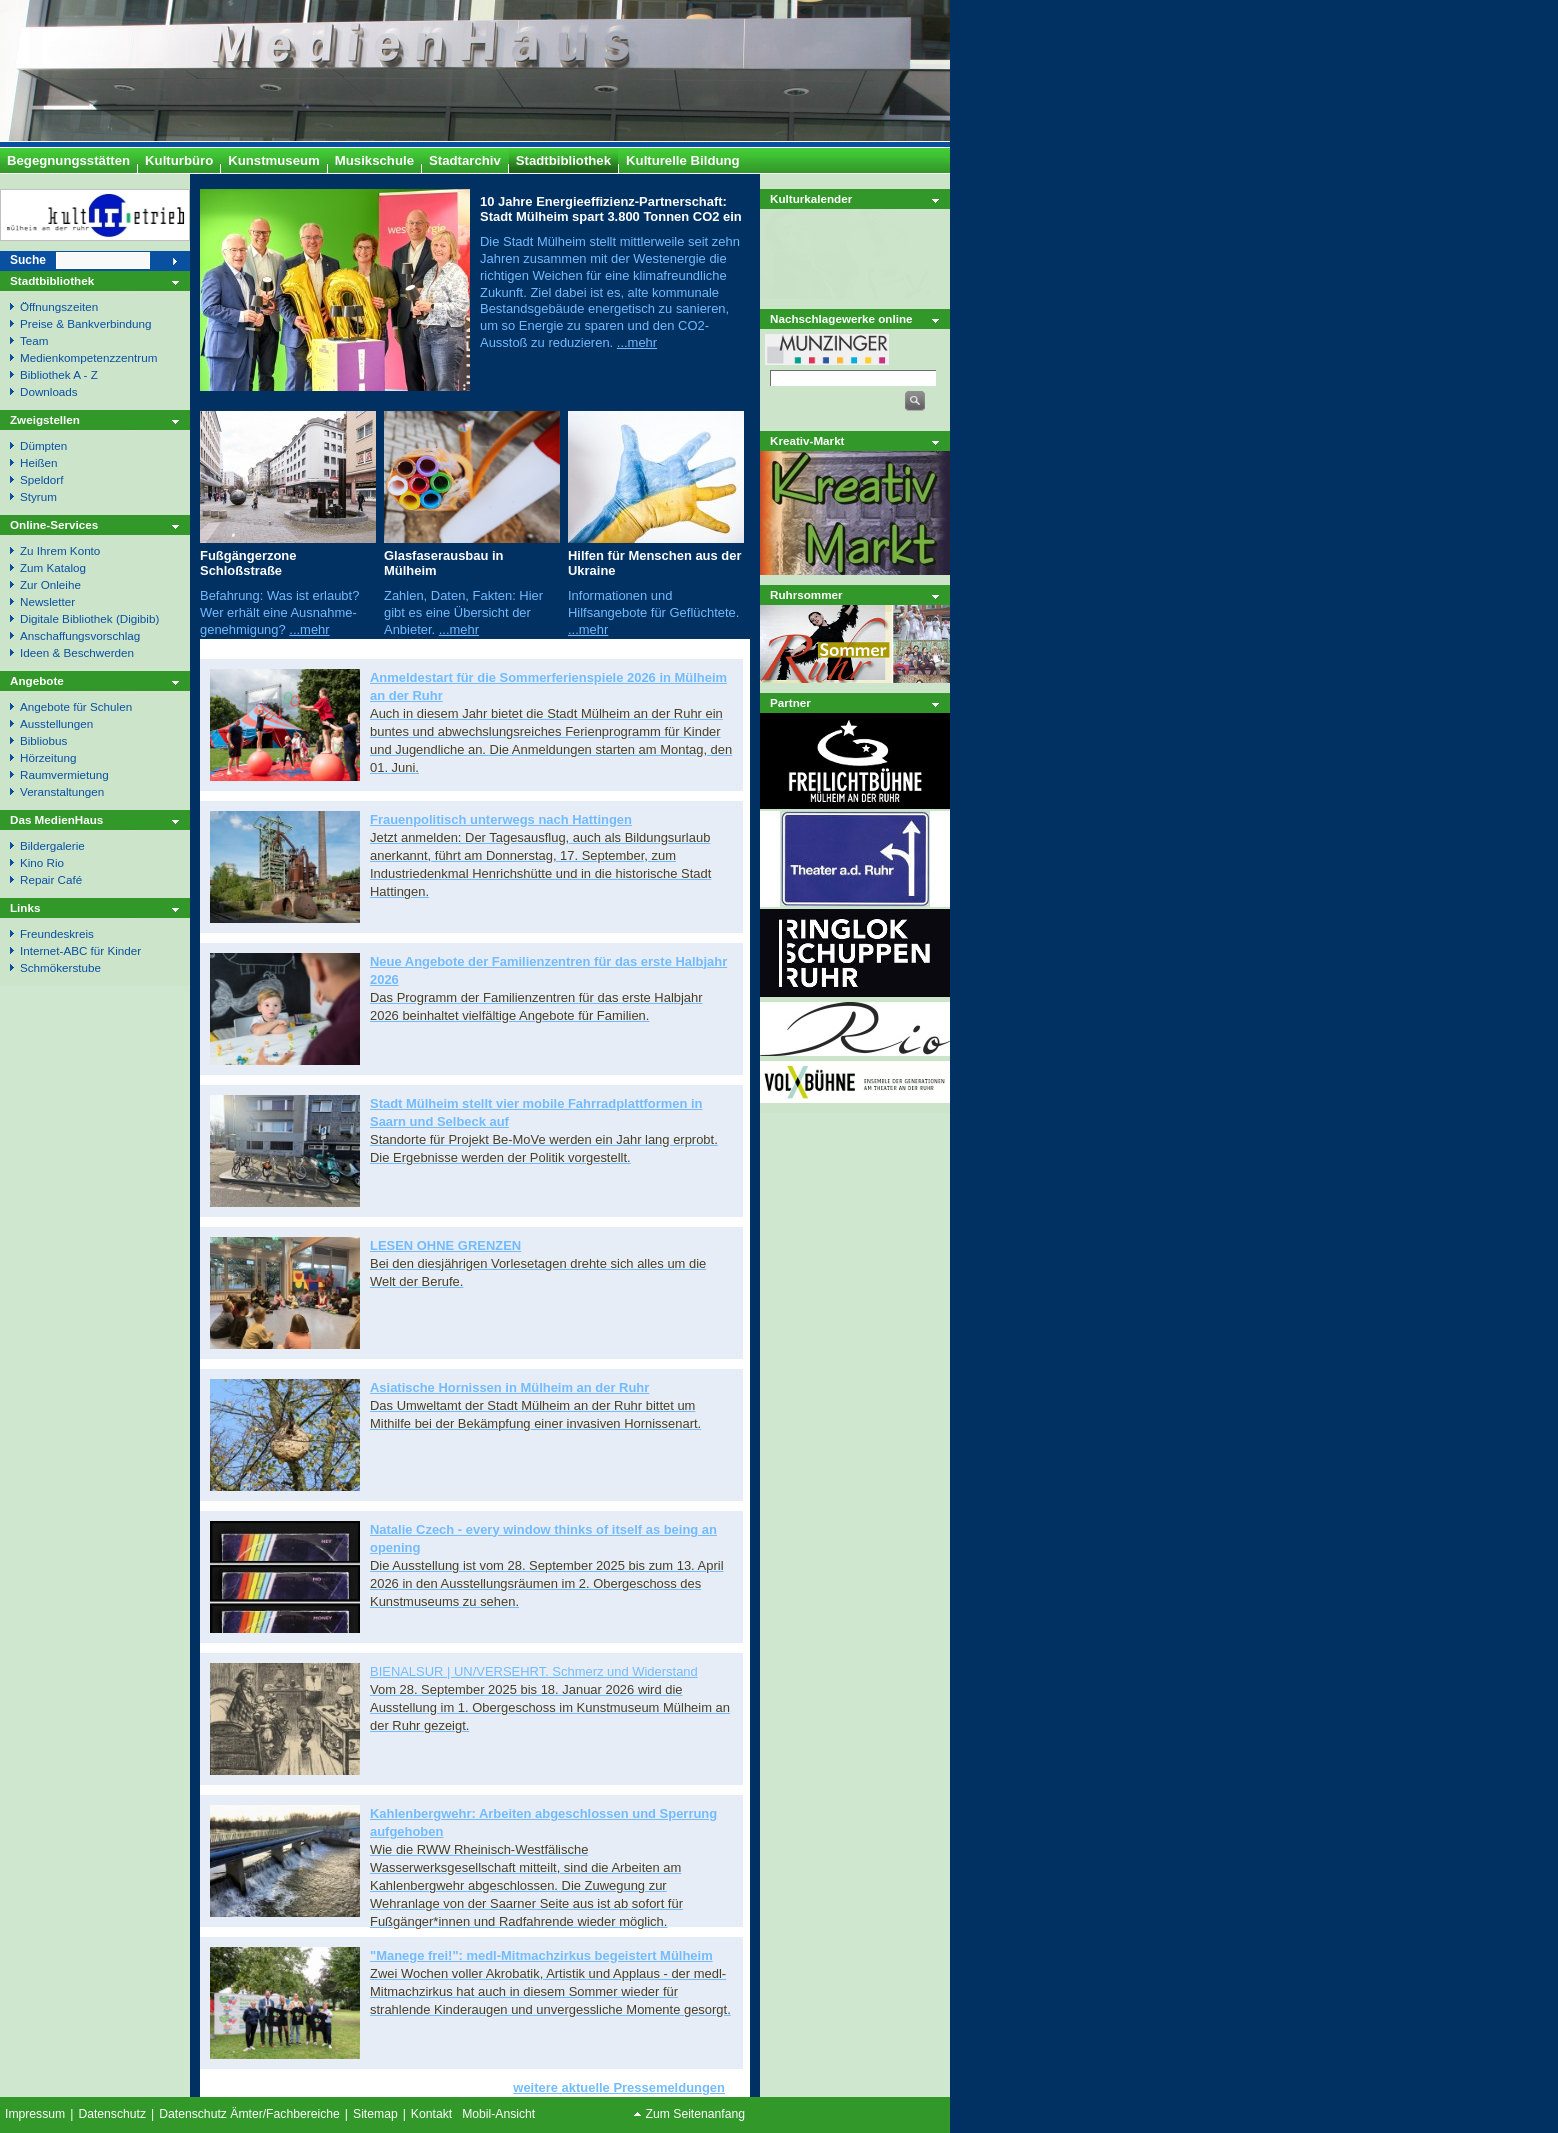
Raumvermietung (64, 774)
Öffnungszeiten (59, 306)
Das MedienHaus (56, 819)
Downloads (49, 391)
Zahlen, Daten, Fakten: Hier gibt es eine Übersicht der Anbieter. (463, 612)
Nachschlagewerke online (841, 318)
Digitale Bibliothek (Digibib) (89, 618)
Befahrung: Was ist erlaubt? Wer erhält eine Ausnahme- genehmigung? (279, 612)
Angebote (37, 680)
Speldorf (41, 479)
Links (25, 907)
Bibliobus (43, 740)
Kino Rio (42, 862)
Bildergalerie (52, 845)
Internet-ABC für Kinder (80, 950)
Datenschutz (112, 2114)
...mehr (637, 342)
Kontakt (431, 2114)
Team (34, 340)
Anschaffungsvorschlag (80, 635)
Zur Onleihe (50, 584)
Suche (28, 260)
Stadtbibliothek (52, 280)
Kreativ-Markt (807, 440)
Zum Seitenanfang (695, 2114)
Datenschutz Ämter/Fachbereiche (249, 2114)
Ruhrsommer (806, 594)
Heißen (39, 462)
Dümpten (43, 445)
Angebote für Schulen (76, 706)
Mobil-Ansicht (498, 2114)
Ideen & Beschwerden (77, 652)
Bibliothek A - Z (59, 374)
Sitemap (375, 2114)
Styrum (38, 496)
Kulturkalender (811, 198)
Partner (790, 702)
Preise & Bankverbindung (86, 323)
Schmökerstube (60, 967)
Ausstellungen (56, 723)
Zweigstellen (45, 419)
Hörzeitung (48, 757)
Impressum (35, 2114)
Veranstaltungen (62, 791)
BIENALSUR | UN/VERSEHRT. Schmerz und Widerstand (534, 1671)
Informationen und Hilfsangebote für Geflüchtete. (653, 604)
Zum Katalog (53, 567)
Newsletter (47, 601)
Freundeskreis (57, 933)
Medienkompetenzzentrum (88, 357)
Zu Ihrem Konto (60, 550)
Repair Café (51, 879)
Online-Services (54, 524)
